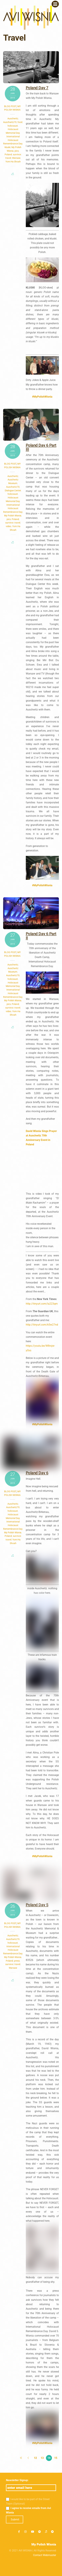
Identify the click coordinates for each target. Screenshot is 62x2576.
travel (8, 158)
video (8, 526)
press (17, 1960)
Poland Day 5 (37, 1905)
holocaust (13, 125)
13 (42, 2457)
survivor (17, 154)
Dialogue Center (13, 490)
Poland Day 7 (37, 87)
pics (17, 151)
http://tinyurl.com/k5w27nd (42, 1324)
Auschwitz (12, 118)
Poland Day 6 (37, 1473)
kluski (7, 147)
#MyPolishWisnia (42, 1424)
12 (35, 2457)
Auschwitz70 (10, 122)
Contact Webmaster (44, 2555)
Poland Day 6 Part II (41, 935)
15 (55, 2457)
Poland (8, 154)
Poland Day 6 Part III (41, 447)
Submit (15, 2519)
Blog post (10, 106)
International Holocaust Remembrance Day (12, 140)
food (20, 122)
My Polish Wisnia (12, 515)
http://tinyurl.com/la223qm (42, 1303)
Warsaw (16, 158)
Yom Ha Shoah (13, 161)
